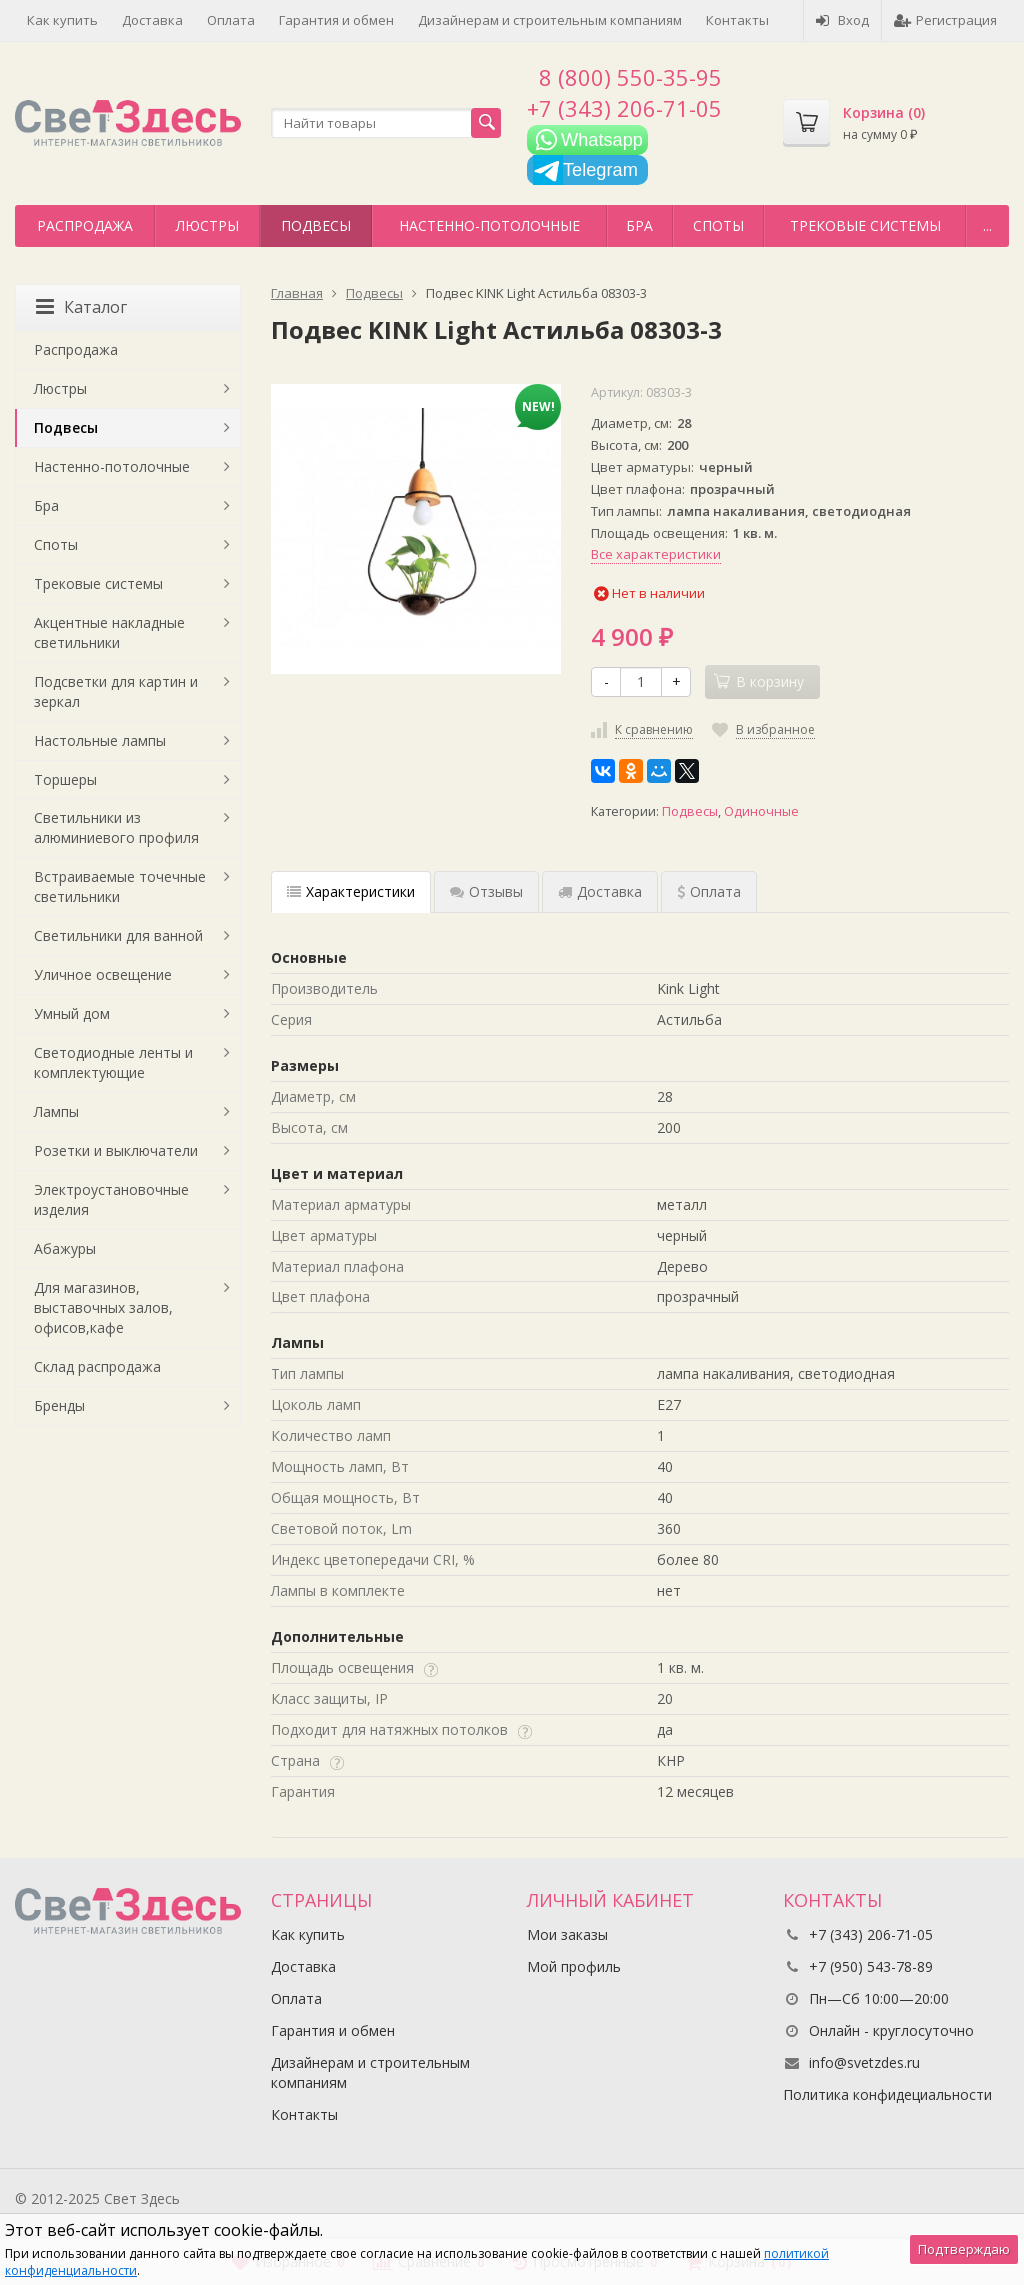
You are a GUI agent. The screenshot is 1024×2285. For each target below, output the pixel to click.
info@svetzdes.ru (864, 2062)
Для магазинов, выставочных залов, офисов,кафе (103, 1307)
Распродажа (85, 225)
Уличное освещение (103, 974)
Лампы (56, 1111)
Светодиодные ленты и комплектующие (113, 1062)
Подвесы (316, 225)
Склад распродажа (97, 1366)
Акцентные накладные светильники (109, 632)
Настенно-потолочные (489, 225)
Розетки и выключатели (116, 1150)
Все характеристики (656, 554)
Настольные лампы (100, 740)
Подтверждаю (964, 2249)
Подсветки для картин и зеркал (116, 691)
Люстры (207, 225)
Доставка (152, 20)
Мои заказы (567, 1934)
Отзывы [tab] (486, 891)
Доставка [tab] (600, 891)
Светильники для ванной (118, 935)
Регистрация (945, 20)
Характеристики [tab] (351, 891)
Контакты (737, 20)
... (987, 225)
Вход (842, 20)
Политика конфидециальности (887, 2094)
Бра (639, 225)
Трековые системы (865, 225)
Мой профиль (574, 1966)
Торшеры (65, 779)
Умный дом (72, 1013)
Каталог (81, 307)
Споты (718, 225)
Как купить (62, 20)
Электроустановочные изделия (111, 1199)
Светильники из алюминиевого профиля (116, 827)
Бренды (59, 1405)
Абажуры (65, 1248)
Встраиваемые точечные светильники (120, 886)
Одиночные (761, 811)
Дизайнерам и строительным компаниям (550, 20)
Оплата (231, 20)
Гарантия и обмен (336, 20)
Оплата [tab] (709, 891)
